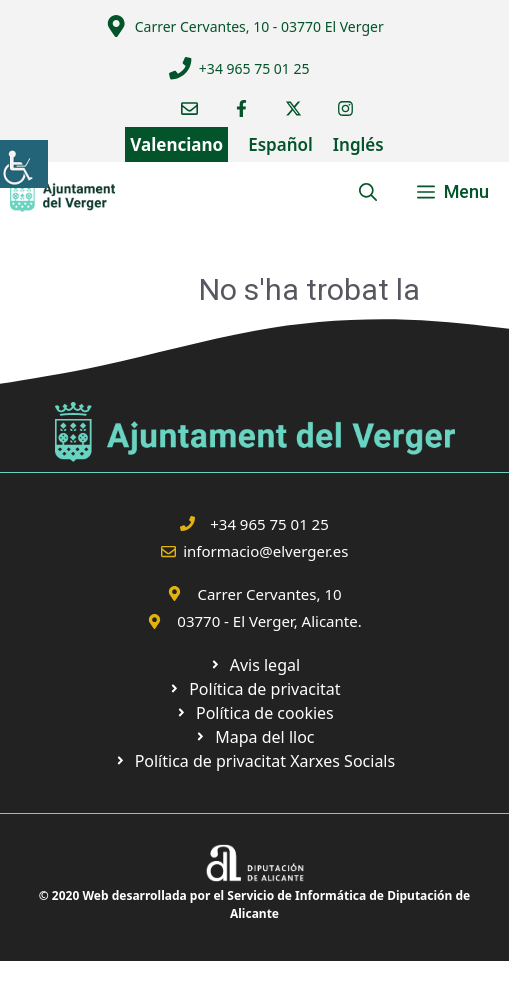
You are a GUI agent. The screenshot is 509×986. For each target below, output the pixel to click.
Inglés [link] (358, 144)
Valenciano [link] (176, 144)
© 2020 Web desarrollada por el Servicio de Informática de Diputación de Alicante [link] (255, 904)
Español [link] (280, 144)
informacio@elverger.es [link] (265, 551)
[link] (24, 164)
